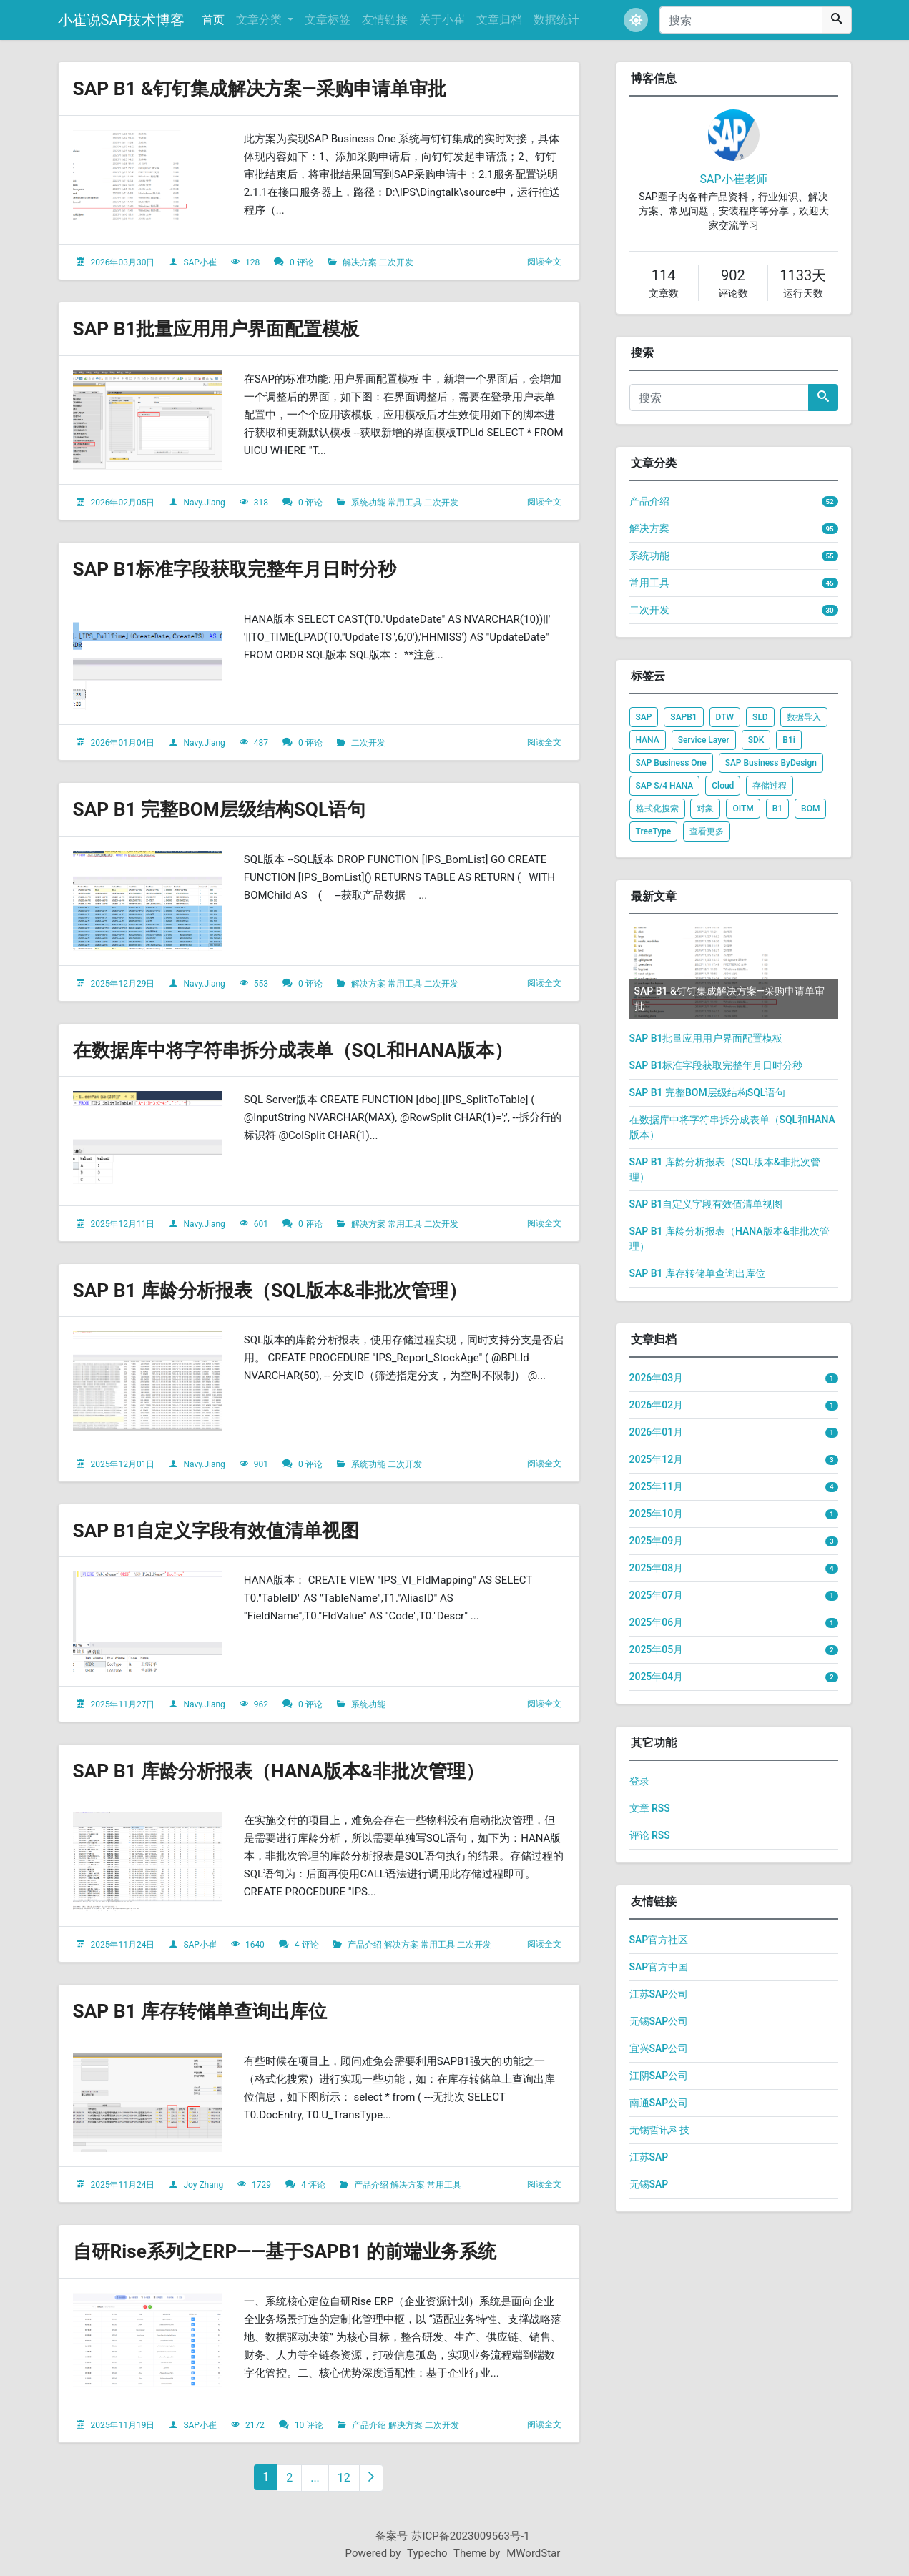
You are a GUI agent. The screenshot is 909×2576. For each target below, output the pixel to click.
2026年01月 (656, 1432)
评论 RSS (649, 1835)
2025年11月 (656, 1486)
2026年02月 (656, 1405)
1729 (261, 2185)
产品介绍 (365, 1945)
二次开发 (396, 262)
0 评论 (302, 262)
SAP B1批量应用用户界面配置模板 (227, 328)
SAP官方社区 (659, 1939)
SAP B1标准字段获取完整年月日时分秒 (247, 569)
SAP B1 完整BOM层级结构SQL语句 (230, 809)
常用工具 (405, 503)
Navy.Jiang (204, 503)
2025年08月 (656, 1568)
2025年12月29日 (122, 984)
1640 (255, 1945)
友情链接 (385, 19)
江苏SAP (649, 2157)
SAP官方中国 (659, 1967)
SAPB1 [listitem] (683, 717)
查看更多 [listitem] (706, 831)
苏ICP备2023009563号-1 (470, 2536)
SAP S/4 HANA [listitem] (665, 786)
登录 (639, 1781)
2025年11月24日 (122, 1945)
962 (261, 1704)
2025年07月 (656, 1595)
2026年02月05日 (122, 503)
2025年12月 (656, 1459)
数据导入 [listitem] (804, 717)
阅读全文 (544, 262)
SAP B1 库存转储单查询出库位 (209, 2011)
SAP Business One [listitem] (671, 763)
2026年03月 (656, 1377)
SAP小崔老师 (733, 179)
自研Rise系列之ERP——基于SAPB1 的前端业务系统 (300, 2251)
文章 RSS (649, 1808)
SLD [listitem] (760, 717)
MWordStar (533, 2553)
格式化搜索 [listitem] (657, 809)
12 (344, 2477)
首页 (213, 19)
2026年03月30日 (122, 262)
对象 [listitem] (705, 809)
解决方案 (360, 262)
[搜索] (740, 20)
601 (261, 1224)
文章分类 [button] (260, 19)
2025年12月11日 (122, 1224)
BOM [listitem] (810, 809)
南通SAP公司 (659, 2102)
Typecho (427, 2553)
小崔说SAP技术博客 (121, 20)
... (315, 2477)
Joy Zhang (203, 2185)
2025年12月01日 (122, 1464)
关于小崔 (442, 19)
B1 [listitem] (777, 809)
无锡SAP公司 (659, 2021)
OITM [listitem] (742, 809)
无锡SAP (649, 2184)
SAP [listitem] (644, 717)
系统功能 (368, 503)
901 (261, 1464)
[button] (636, 20)
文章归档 (499, 19)
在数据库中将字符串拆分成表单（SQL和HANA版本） (309, 1050)
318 (261, 503)
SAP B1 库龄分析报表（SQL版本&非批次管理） (284, 1290)
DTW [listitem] (725, 717)
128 (252, 262)
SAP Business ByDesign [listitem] (771, 763)
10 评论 (309, 2425)
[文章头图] (147, 180)
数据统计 (556, 19)
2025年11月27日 (122, 1704)
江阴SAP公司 (659, 2075)
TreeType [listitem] (654, 831)
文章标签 (327, 19)
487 (261, 743)
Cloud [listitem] (723, 786)
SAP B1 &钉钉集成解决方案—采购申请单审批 (274, 88)
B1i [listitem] (788, 740)
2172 (255, 2425)
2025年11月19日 (122, 2425)
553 (261, 984)
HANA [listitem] (647, 740)
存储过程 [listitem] (769, 786)
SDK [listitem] (756, 740)
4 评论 (307, 1945)
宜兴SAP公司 (659, 2048)
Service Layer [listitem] (703, 740)
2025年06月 (656, 1622)
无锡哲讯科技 (659, 2130)
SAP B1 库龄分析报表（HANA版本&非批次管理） (294, 1770)
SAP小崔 (200, 262)
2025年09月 (656, 1540)
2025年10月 (656, 1513)
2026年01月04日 (122, 743)
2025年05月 (656, 1649)
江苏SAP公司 (659, 1994)
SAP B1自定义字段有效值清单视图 (227, 1530)
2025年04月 (656, 1676)
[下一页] (371, 2478)
